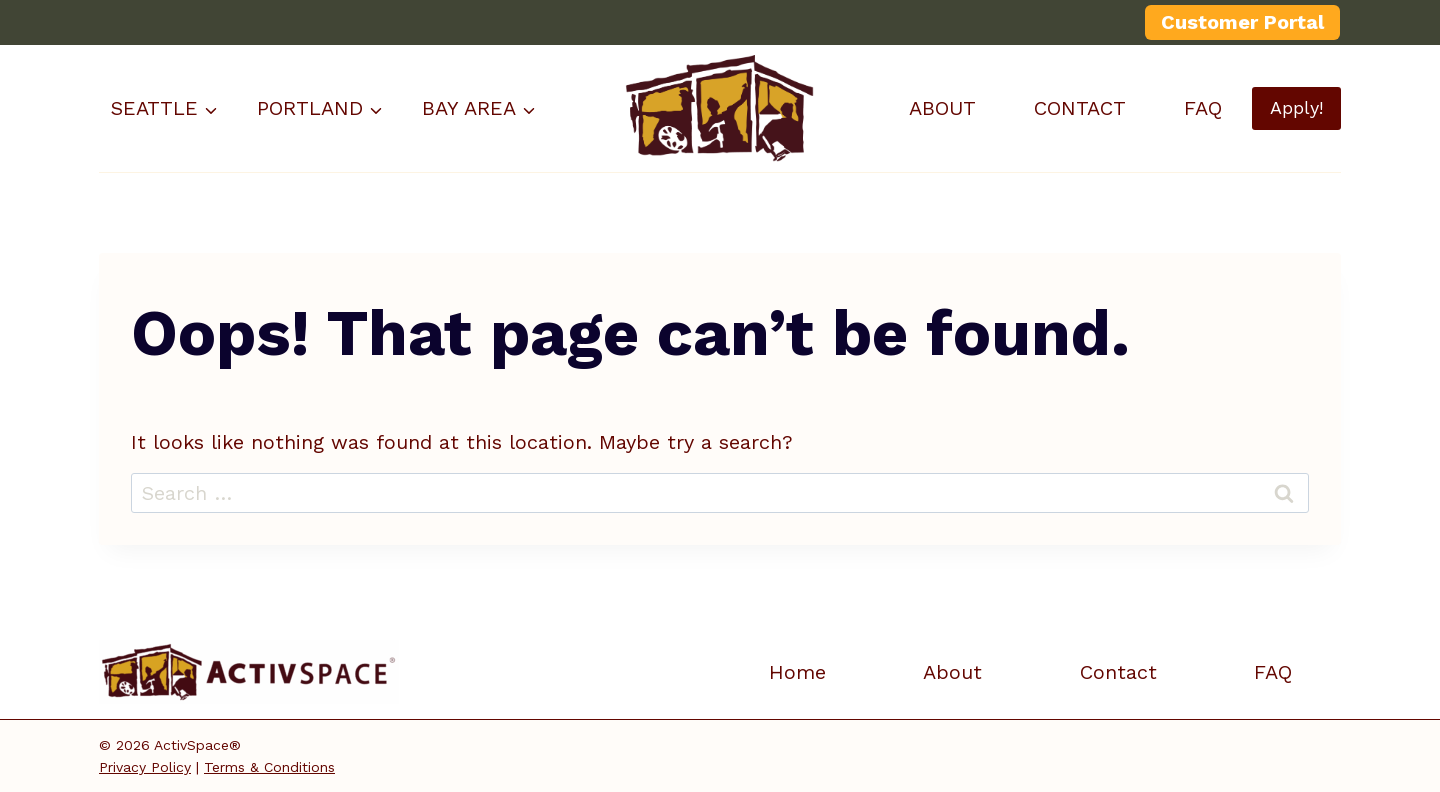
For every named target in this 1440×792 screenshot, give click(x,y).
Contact (1118, 672)
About (952, 672)
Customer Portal (1242, 22)
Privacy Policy (145, 767)
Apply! (1296, 107)
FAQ (1203, 108)
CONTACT (1080, 108)
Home (797, 672)
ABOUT (942, 108)
